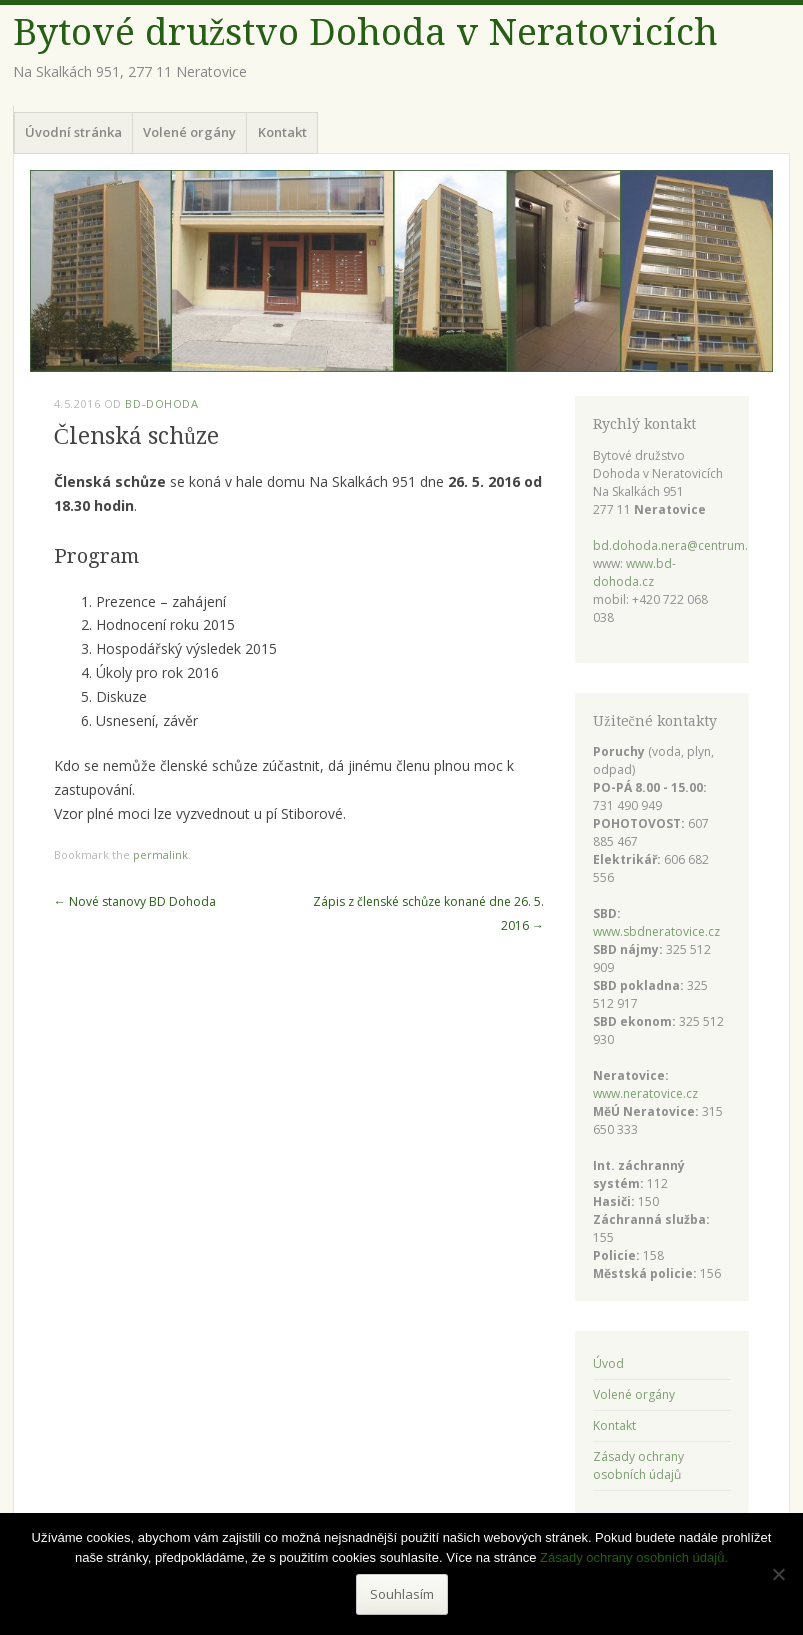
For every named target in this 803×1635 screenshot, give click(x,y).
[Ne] (778, 1574)
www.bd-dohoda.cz (634, 572)
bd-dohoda (161, 403)
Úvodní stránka (73, 132)
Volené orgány (189, 132)
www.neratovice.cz (645, 1093)
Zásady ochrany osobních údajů (638, 1465)
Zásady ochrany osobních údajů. (634, 1557)
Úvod (608, 1363)
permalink (160, 854)
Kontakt (282, 132)
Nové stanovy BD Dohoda (135, 901)
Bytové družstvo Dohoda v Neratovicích (365, 32)
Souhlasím (402, 1594)
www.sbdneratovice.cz (656, 931)
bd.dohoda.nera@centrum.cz (676, 545)
